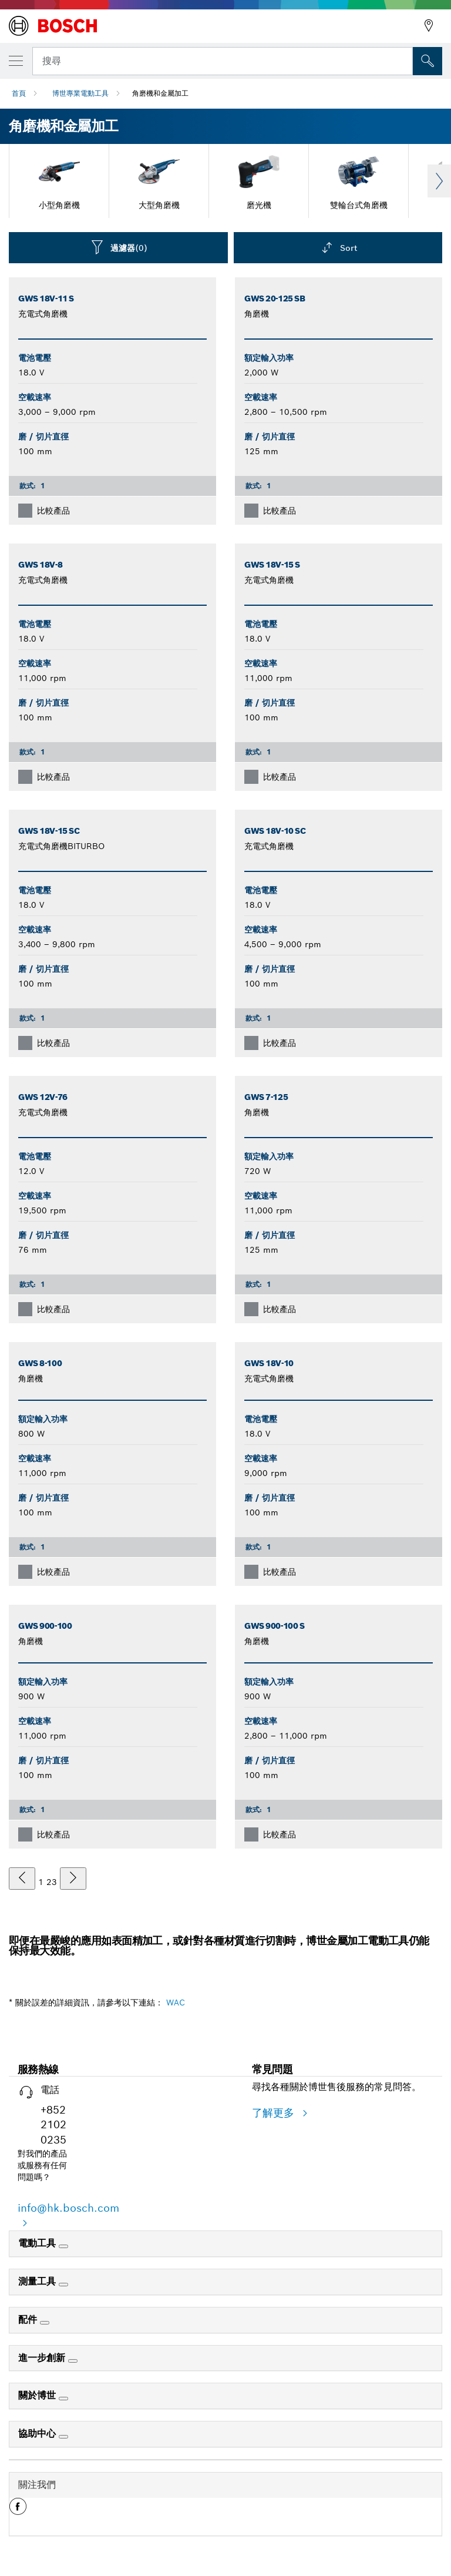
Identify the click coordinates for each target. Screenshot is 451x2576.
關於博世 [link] (38, 2395)
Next (439, 181)
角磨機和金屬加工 (160, 93)
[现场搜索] (427, 61)
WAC (175, 2002)
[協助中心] (63, 2437)
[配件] (44, 2323)
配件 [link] (29, 2319)
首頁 (19, 93)
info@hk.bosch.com (68, 2208)
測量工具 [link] (38, 2281)
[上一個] (22, 1878)
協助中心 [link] (38, 2433)
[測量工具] (63, 2284)
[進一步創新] (73, 2361)
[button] (17, 2510)
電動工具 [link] (38, 2243)
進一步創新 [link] (43, 2358)
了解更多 (275, 2112)
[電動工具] (63, 2246)
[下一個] (73, 1878)
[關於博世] (63, 2398)
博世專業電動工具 (80, 93)
